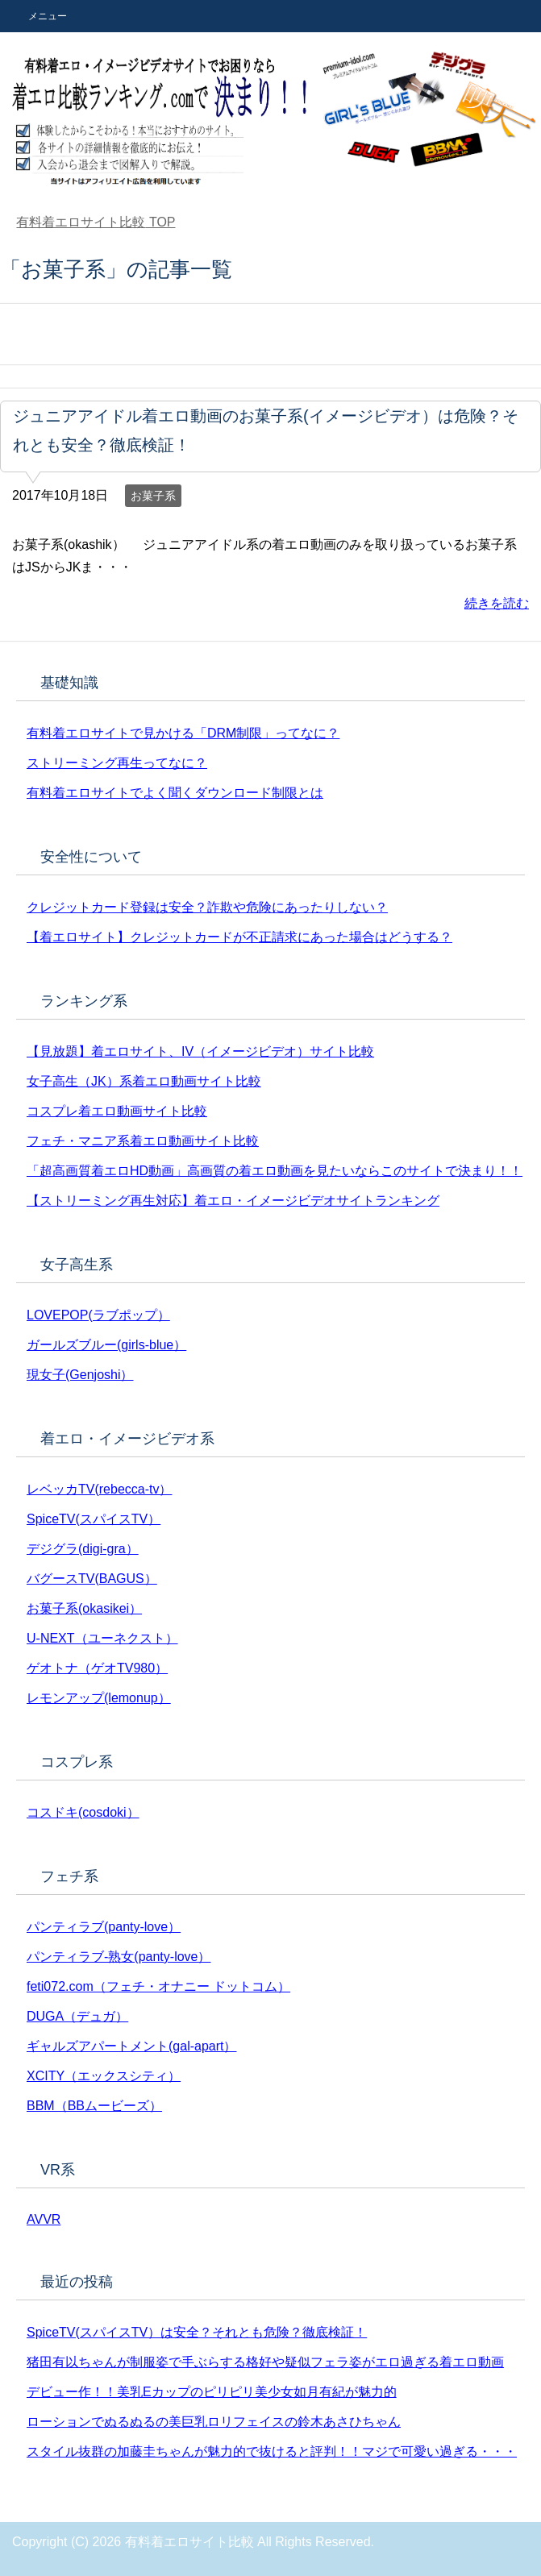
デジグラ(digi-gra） (83, 1549)
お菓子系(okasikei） (84, 1608)
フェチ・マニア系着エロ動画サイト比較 (143, 1141)
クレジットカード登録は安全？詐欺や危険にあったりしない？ (207, 907)
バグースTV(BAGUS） (92, 1578)
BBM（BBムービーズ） (94, 2106)
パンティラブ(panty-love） (104, 1927)
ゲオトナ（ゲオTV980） (97, 1668)
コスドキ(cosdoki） (83, 1812)
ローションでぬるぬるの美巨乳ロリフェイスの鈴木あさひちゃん (214, 2422)
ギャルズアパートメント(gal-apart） (131, 2046)
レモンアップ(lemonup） (99, 1698)
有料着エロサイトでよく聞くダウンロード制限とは (175, 793)
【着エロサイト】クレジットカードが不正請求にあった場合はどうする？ (239, 937)
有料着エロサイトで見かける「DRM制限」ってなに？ (183, 733)
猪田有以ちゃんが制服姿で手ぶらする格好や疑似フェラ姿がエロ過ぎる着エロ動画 (265, 2362)
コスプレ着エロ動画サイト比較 (117, 1111)
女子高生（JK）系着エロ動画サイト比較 (144, 1081)
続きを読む (496, 603)
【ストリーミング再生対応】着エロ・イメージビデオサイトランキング (233, 1200)
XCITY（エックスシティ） (104, 2076)
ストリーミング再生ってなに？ (117, 763)
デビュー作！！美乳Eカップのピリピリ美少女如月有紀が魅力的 (212, 2392)
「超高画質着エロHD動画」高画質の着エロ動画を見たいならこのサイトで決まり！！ (274, 1171)
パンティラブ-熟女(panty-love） (118, 1956)
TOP (95, 222)
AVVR (43, 2219)
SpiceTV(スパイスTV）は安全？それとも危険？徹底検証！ (197, 2332)
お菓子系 (153, 495)
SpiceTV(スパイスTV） (93, 1519)
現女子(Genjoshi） (80, 1374)
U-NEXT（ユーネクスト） (102, 1638)
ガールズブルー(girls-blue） (106, 1345)
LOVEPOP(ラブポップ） (98, 1315)
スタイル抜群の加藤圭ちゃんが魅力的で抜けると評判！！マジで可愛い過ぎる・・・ (272, 2451)
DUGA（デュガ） (77, 2016)
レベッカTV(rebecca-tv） (99, 1489)
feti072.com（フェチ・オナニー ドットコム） (158, 1986)
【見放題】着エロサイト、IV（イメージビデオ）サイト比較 (200, 1051)
